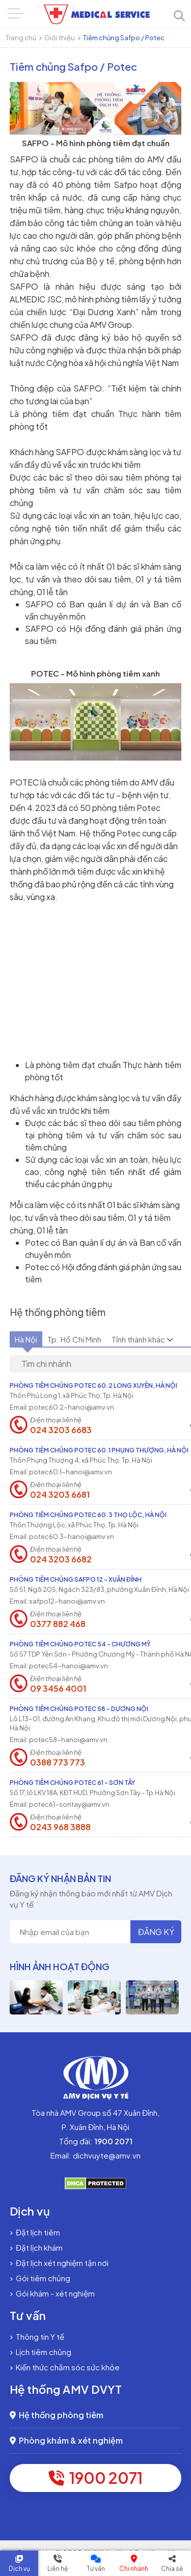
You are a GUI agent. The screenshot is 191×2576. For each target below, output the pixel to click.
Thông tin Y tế (37, 2336)
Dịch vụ (19, 2568)
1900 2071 (96, 2477)
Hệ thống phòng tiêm (56, 2415)
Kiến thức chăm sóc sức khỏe (65, 2367)
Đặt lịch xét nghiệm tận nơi (59, 2262)
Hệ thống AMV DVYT (66, 2389)
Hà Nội (26, 1339)
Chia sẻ (172, 2568)
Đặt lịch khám (36, 2247)
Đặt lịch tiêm (35, 2232)
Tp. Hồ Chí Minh (74, 1339)
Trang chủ (21, 38)
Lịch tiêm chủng (40, 2352)
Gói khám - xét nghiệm (52, 2293)
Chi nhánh (133, 2568)
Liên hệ (57, 2568)
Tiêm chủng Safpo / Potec (124, 38)
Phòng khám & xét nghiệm (66, 2440)
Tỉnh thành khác (142, 1339)
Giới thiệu (59, 38)
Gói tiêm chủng (40, 2278)
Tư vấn (96, 2568)
